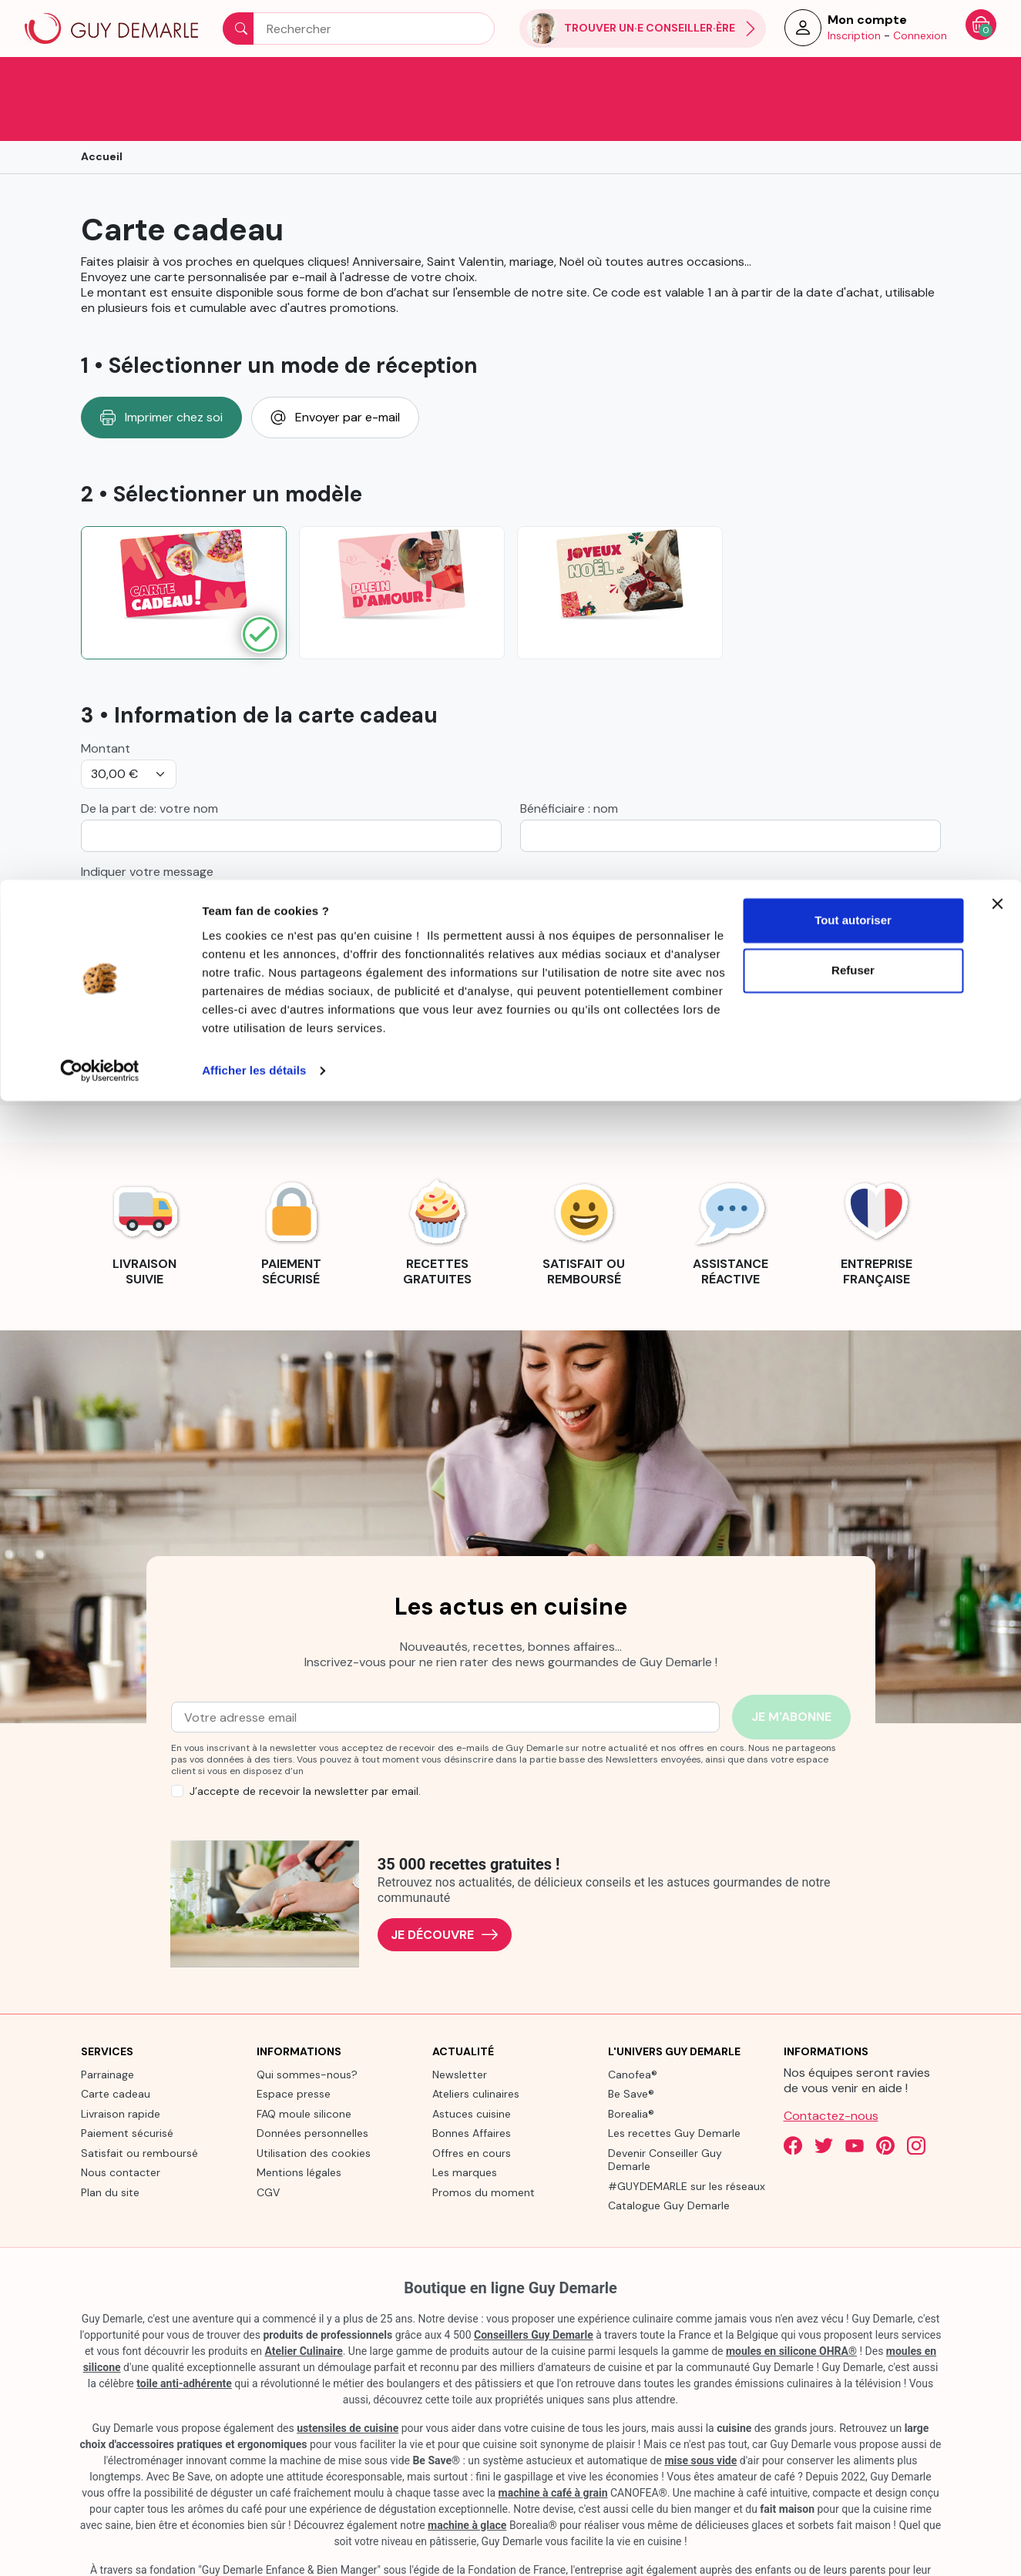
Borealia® (631, 2071)
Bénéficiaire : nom (569, 766)
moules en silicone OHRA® (791, 2309)
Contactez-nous (831, 2073)
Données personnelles (312, 2091)
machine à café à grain (553, 2450)
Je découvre (445, 1892)
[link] (145, 1188)
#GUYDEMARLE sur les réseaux (686, 2144)
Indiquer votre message (147, 829)
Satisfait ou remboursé (139, 2111)
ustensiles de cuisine (347, 2386)
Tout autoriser (853, 40)
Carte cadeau (115, 2051)
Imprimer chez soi (161, 375)
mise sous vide (700, 2418)
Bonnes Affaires (471, 2091)
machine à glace (467, 2483)
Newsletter (459, 2032)
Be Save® (631, 2051)
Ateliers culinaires (475, 2051)
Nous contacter (120, 2130)
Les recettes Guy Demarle (674, 2091)
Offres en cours (471, 2111)
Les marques (464, 2130)
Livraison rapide (120, 2071)
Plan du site (110, 2150)
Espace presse (294, 2051)
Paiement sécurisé (127, 2091)
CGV (268, 2150)
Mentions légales (299, 2130)
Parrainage (107, 2032)
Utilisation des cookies (314, 2111)
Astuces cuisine (471, 2071)
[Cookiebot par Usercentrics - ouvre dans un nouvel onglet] (99, 191)
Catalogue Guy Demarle (669, 2163)
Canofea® (632, 2032)
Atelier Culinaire (304, 2309)
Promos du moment (483, 2150)
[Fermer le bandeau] (997, 23)
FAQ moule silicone (304, 2071)
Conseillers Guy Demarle (533, 2292)
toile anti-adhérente (184, 2341)
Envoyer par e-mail (335, 375)
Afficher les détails (254, 190)
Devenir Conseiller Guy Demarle (665, 2118)
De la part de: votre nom (149, 766)
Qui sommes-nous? (307, 2032)
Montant (105, 706)
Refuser (853, 91)
